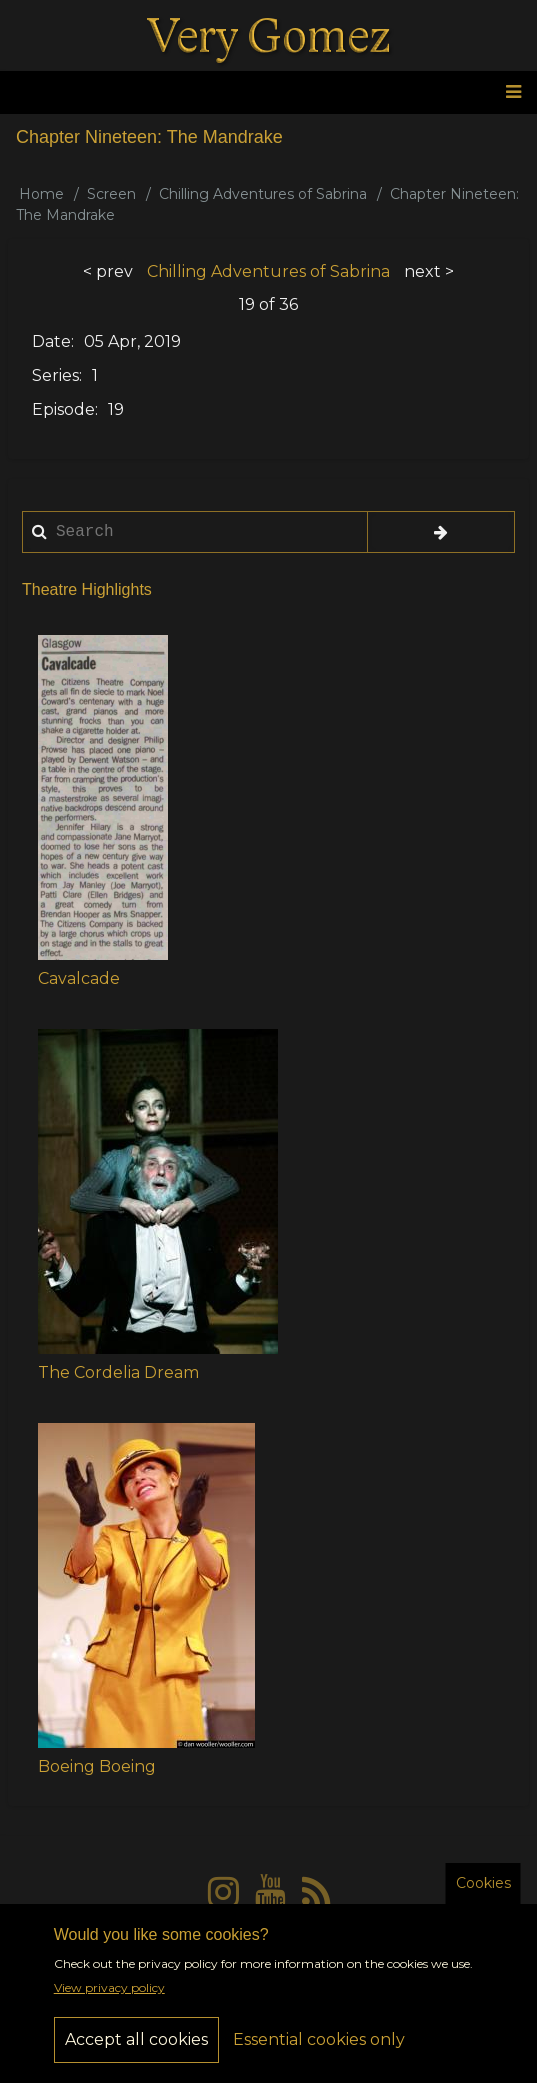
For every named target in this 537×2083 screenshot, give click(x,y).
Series (55, 375)
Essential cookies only (319, 2049)
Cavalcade (79, 978)
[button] (103, 797)
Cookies (483, 1893)
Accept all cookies (136, 2049)
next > (429, 271)
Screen (111, 194)
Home (41, 194)
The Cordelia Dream (118, 1372)
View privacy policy (109, 1997)
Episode (63, 409)
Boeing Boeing (97, 1766)
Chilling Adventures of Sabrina (263, 194)
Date (51, 341)
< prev (108, 271)
